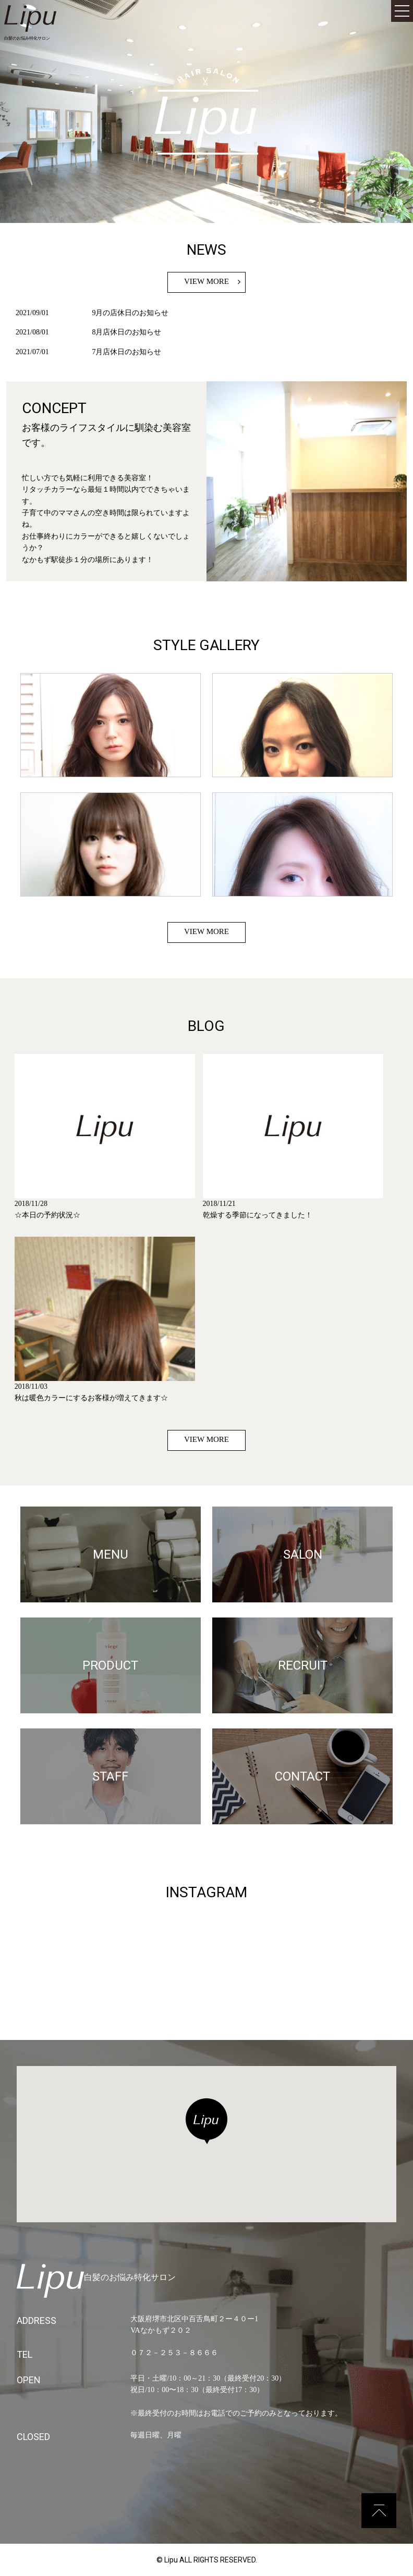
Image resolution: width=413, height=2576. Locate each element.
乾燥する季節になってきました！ (257, 1215)
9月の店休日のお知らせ (130, 313)
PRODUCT (110, 1665)
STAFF (110, 1776)
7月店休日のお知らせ (126, 352)
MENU (110, 1554)
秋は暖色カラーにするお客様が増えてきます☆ (91, 1398)
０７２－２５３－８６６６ (174, 2353)
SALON (302, 1554)
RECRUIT (302, 1665)
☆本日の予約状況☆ (47, 1215)
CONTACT (302, 1776)
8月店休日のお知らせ (126, 332)
